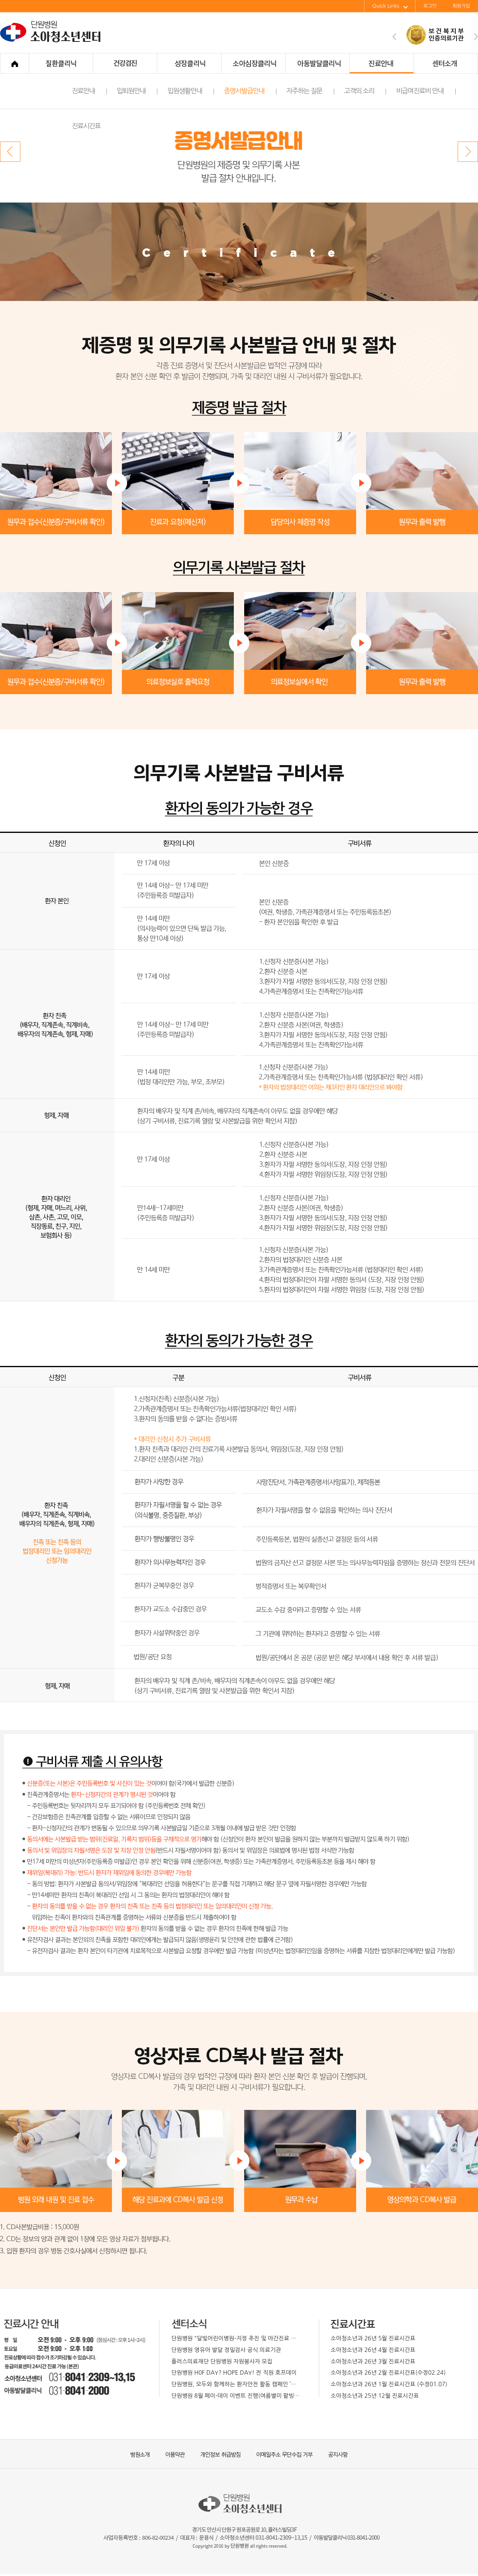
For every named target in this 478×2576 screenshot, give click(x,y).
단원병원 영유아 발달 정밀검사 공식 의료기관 (226, 2350)
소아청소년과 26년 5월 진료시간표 (373, 2338)
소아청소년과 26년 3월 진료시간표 (373, 2361)
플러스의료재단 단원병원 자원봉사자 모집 (221, 2361)
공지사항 (333, 2453)
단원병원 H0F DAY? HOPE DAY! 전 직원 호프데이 (234, 2372)
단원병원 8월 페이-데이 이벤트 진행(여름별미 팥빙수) (236, 2396)
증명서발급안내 (250, 90)
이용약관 (171, 2453)
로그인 (430, 6)
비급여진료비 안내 (425, 90)
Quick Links (390, 6)
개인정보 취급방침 (217, 2453)
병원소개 (139, 2453)
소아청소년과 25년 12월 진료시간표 (375, 2396)
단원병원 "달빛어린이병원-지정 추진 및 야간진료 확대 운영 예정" (236, 2338)
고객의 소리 (365, 90)
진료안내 (89, 90)
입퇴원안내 (137, 90)
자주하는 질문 (310, 90)
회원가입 (461, 6)
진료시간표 (86, 125)
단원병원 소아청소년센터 (52, 41)
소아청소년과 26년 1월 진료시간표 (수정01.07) (389, 2384)
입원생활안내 (190, 90)
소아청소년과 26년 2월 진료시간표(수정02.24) (388, 2372)
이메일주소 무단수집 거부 (281, 2453)
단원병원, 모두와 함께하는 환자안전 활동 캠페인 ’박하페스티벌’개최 (236, 2384)
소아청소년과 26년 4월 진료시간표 (373, 2350)
